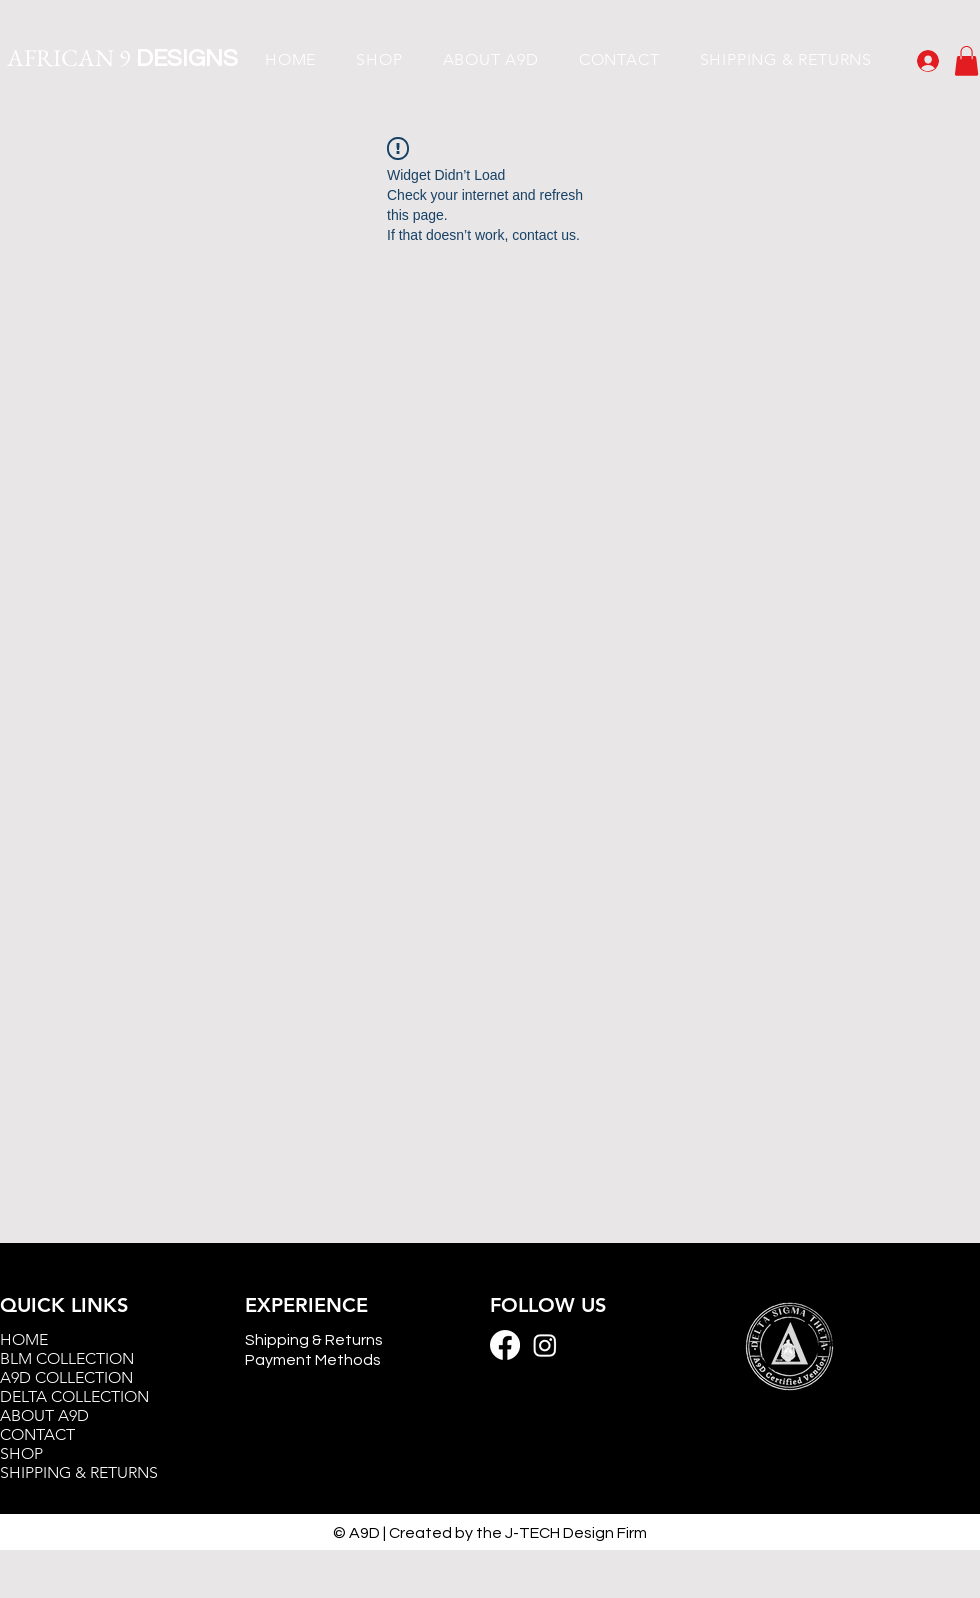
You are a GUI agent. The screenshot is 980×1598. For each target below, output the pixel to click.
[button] (966, 61)
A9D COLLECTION (66, 1377)
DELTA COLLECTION (74, 1396)
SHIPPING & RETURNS (79, 1472)
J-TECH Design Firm (576, 1533)
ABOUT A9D (44, 1415)
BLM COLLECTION (67, 1358)
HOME (24, 1339)
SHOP (21, 1453)
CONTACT (37, 1434)
